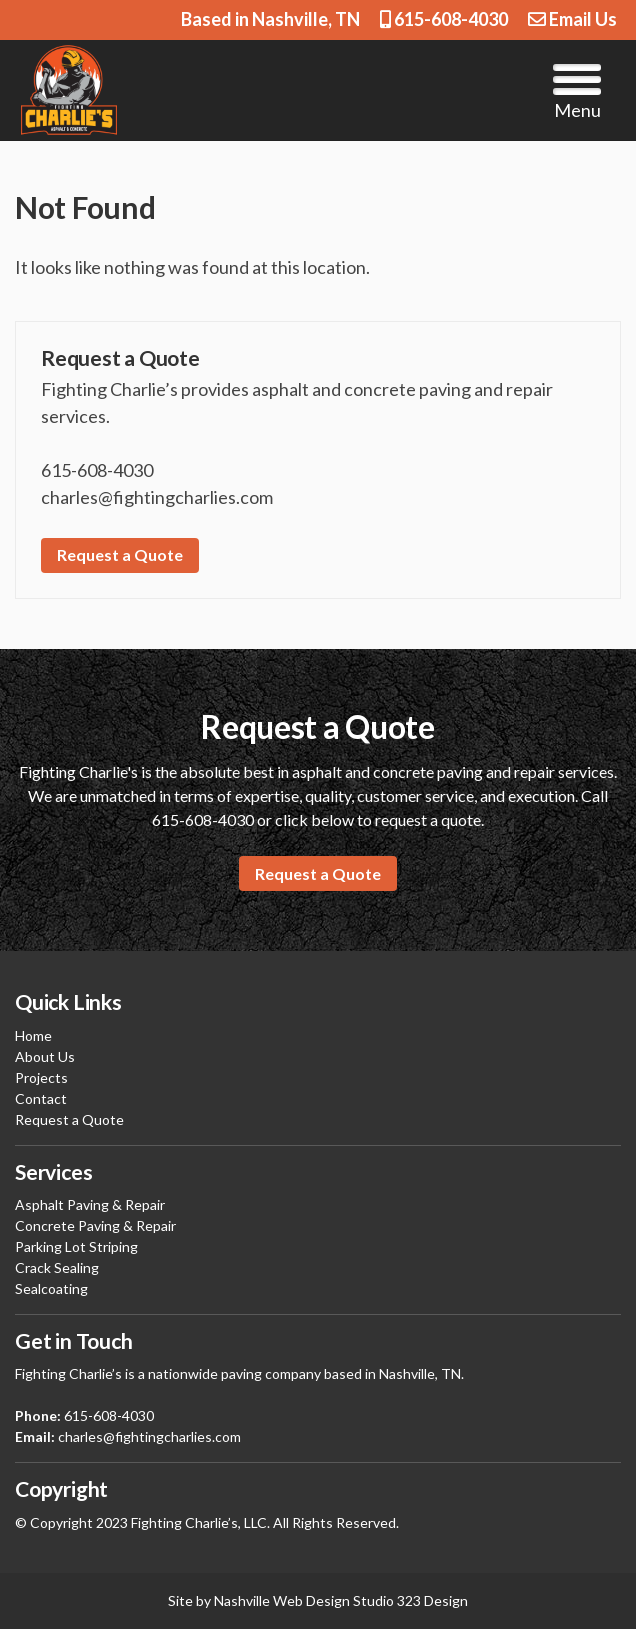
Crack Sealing (57, 1267)
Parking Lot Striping (76, 1246)
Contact (41, 1098)
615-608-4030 (444, 19)
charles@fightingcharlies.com (149, 1436)
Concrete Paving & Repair (95, 1225)
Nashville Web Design (282, 1600)
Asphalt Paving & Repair (90, 1204)
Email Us (572, 19)
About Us (45, 1056)
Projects (41, 1077)
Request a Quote (120, 554)
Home (33, 1035)
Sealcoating (51, 1288)
